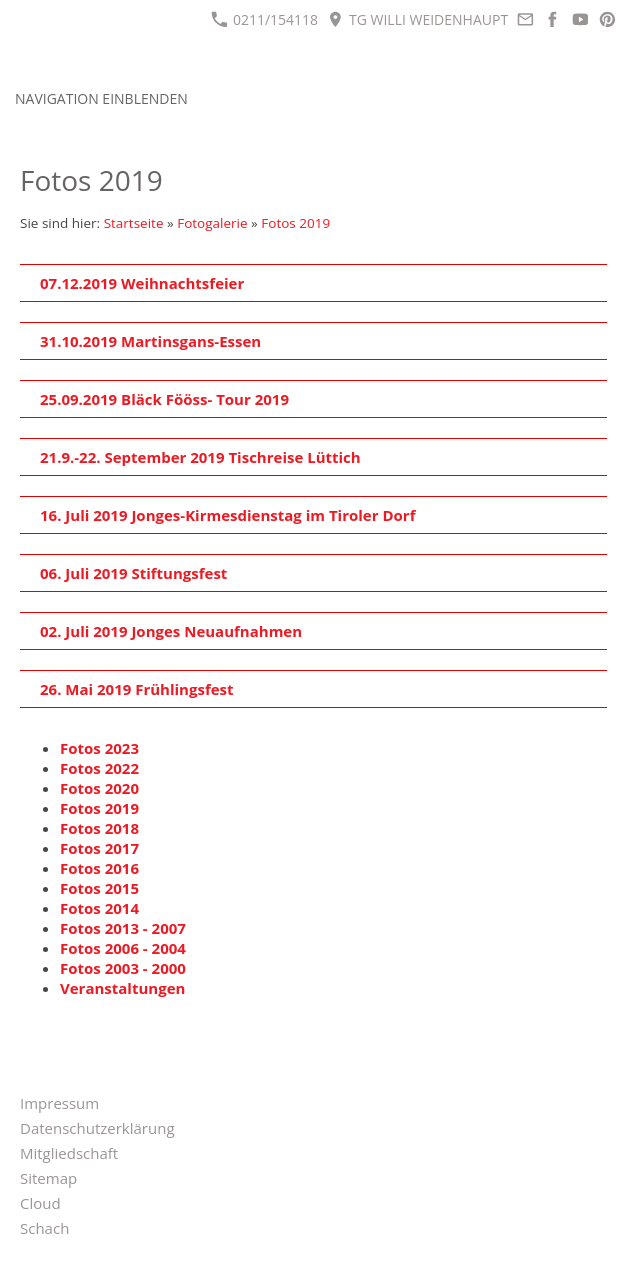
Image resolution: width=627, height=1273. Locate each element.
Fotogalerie (212, 223)
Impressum (59, 1103)
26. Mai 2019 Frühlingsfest (137, 689)
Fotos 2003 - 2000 (123, 968)
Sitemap (48, 1178)
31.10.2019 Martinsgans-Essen (150, 341)
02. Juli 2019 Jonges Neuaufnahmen (171, 631)
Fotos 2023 (99, 748)
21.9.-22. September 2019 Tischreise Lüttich (200, 457)
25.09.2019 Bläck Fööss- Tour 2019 (164, 399)
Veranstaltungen (122, 988)
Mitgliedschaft (69, 1153)
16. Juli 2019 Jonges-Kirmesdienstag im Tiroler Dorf (227, 515)
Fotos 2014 (99, 908)
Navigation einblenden (101, 98)
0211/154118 (264, 19)
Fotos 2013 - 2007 (123, 928)
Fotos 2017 (99, 848)
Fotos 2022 (99, 768)
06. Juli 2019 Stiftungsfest (133, 573)
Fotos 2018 (99, 828)
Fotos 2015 (99, 888)
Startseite (134, 223)
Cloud (40, 1203)
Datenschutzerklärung (97, 1128)
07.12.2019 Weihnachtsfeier (142, 283)
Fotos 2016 (99, 868)
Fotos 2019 (295, 223)
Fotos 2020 (99, 788)
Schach (44, 1228)
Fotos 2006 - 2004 (123, 948)
